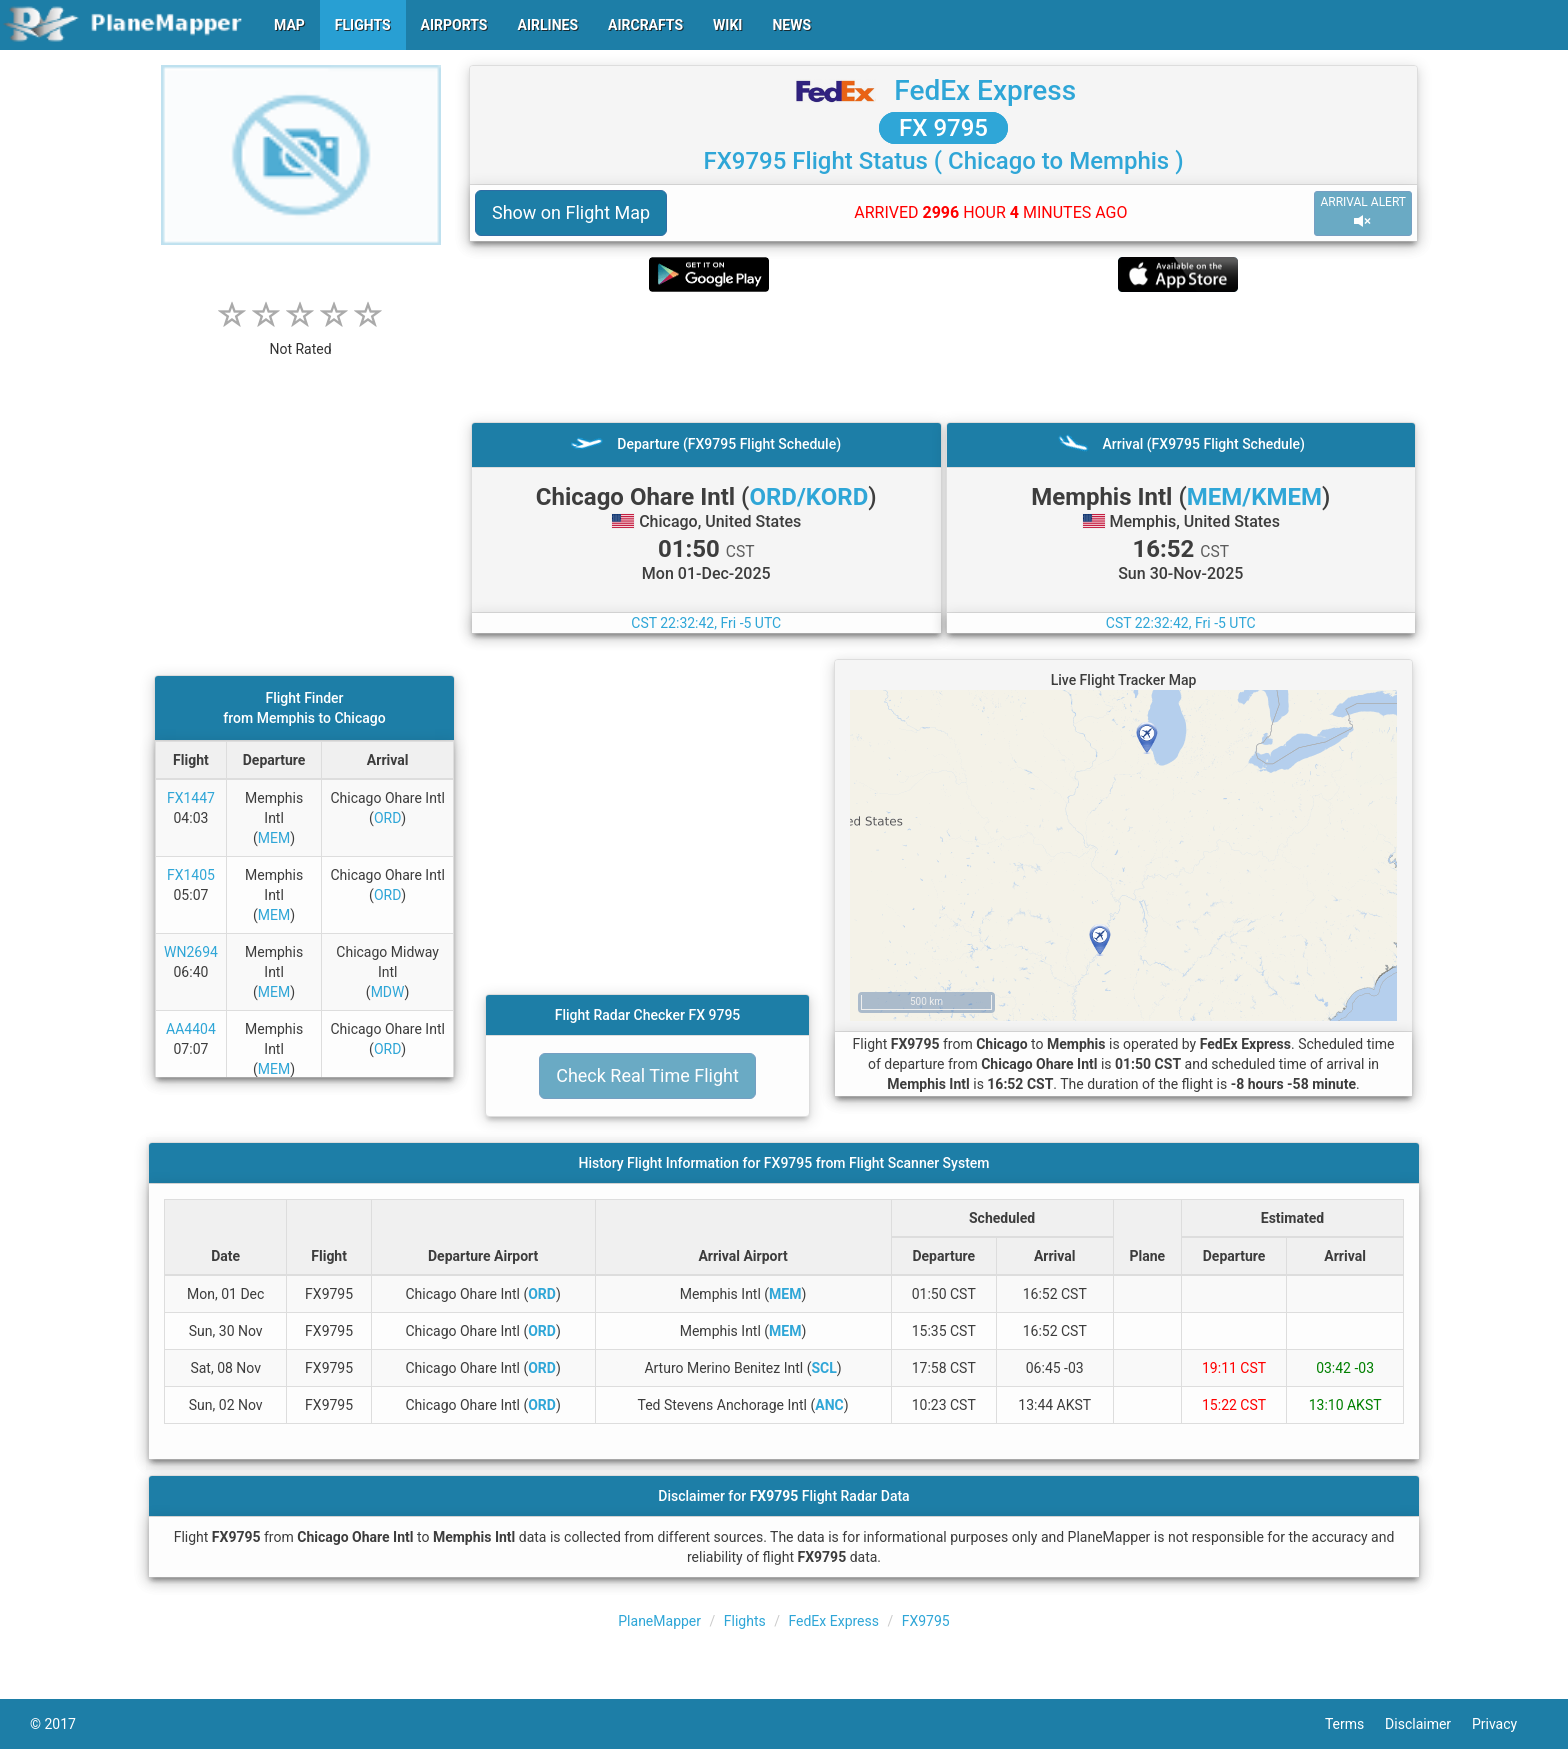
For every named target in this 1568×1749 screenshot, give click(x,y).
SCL (823, 1368)
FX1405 (191, 875)
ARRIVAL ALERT (1363, 212)
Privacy (1505, 1724)
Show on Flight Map (571, 212)
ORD (387, 818)
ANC (829, 1405)
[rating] (301, 338)
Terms (1355, 1724)
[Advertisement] (943, 357)
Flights (745, 1621)
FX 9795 (943, 128)
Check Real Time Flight (647, 1075)
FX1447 (191, 798)
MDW (388, 992)
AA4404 (191, 1029)
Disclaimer (1428, 1724)
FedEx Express (985, 90)
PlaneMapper (659, 1621)
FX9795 (926, 1621)
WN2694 (191, 952)
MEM (274, 838)
